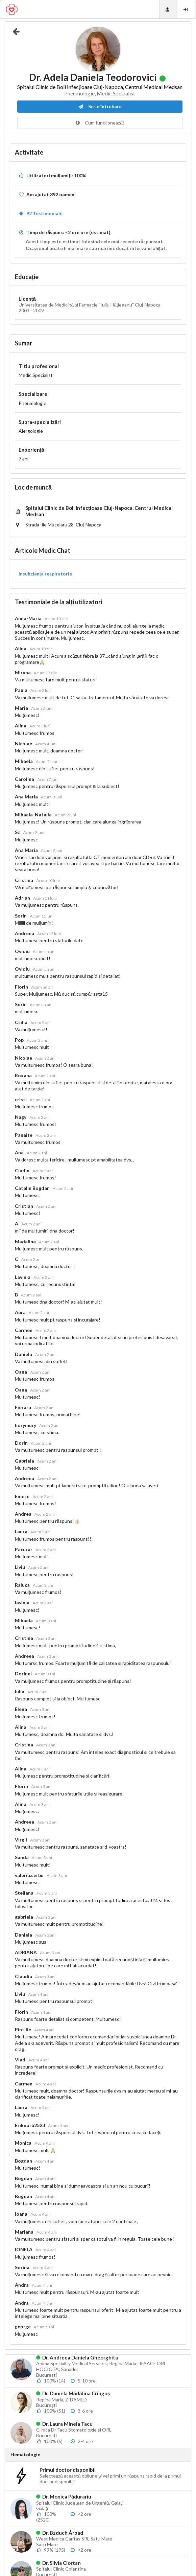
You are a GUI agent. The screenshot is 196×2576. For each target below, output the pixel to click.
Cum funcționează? (100, 123)
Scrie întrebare (100, 106)
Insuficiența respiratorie (45, 574)
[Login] (186, 9)
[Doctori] (168, 9)
